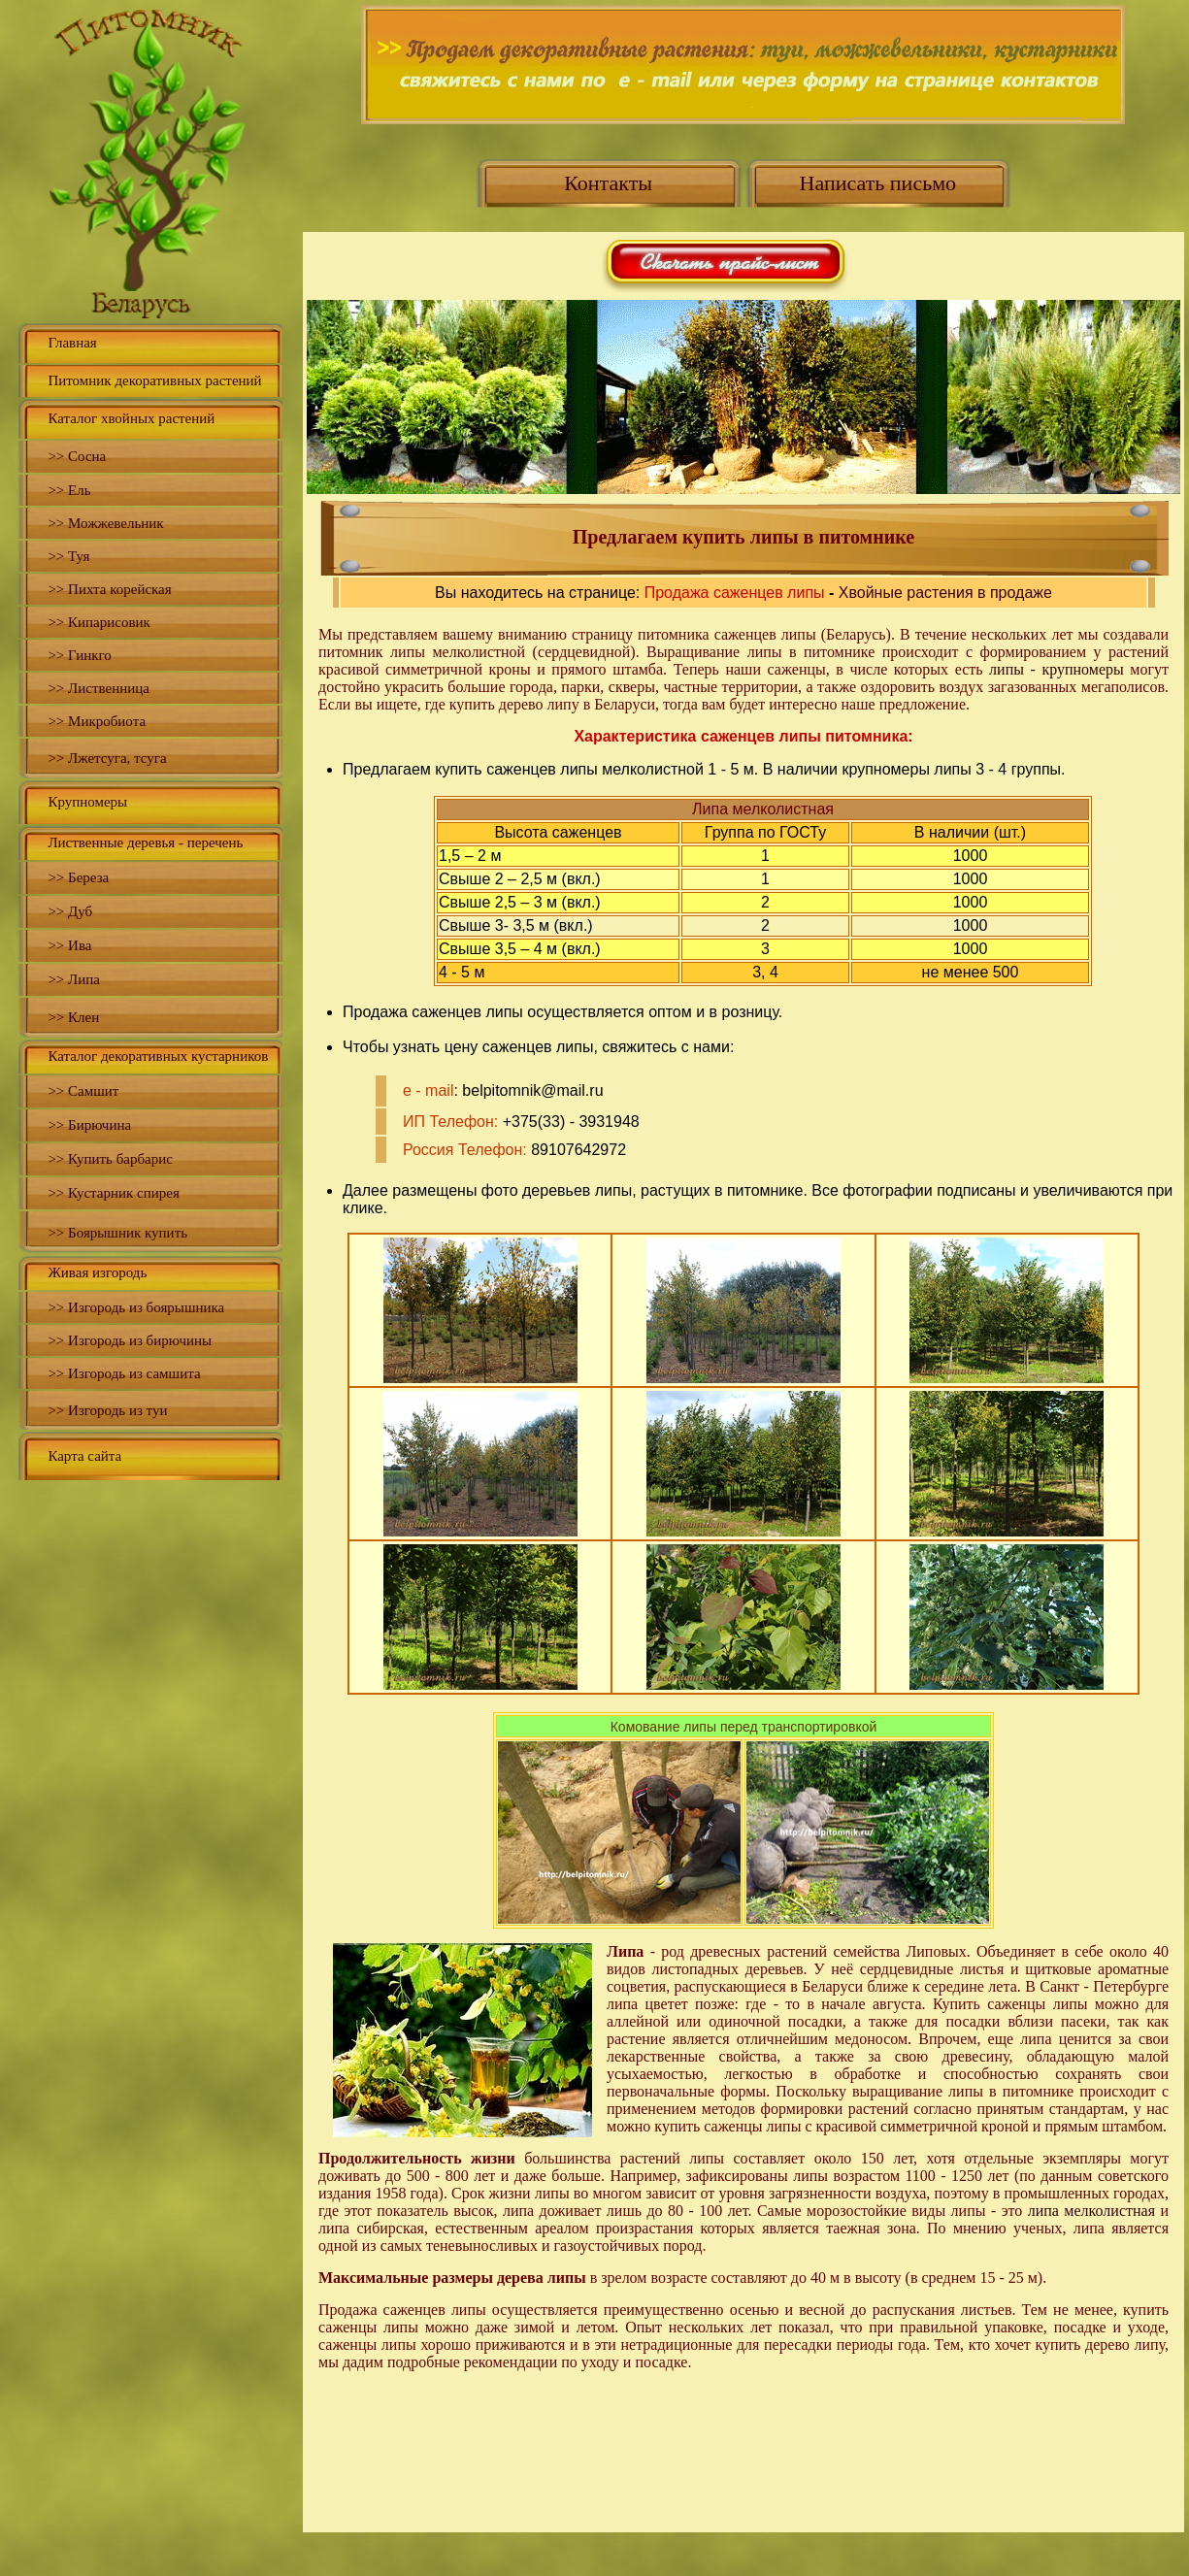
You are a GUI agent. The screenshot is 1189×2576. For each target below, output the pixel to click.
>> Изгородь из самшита (124, 1373)
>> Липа (74, 979)
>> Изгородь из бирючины (130, 1340)
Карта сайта (84, 1456)
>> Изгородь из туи (107, 1410)
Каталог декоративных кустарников (158, 1056)
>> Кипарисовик (98, 622)
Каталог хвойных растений (131, 418)
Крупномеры (87, 801)
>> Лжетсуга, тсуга (107, 758)
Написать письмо (878, 183)
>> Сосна (77, 456)
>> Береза (78, 877)
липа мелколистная (1091, 2210)
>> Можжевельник (105, 523)
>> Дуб (70, 911)
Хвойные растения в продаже (945, 592)
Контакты (608, 183)
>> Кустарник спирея (113, 1193)
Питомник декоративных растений (154, 380)
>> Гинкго (79, 655)
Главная (72, 342)
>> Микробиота (97, 721)
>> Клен (73, 1017)
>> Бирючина (89, 1125)
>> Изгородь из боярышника (136, 1307)
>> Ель (69, 490)
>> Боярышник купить (117, 1232)
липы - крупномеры (1056, 669)
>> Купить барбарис (110, 1159)
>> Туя (68, 556)
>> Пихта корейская (109, 589)
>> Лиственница (98, 688)
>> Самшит (83, 1091)
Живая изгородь (97, 1272)
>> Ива (69, 945)
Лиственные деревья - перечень (145, 842)
